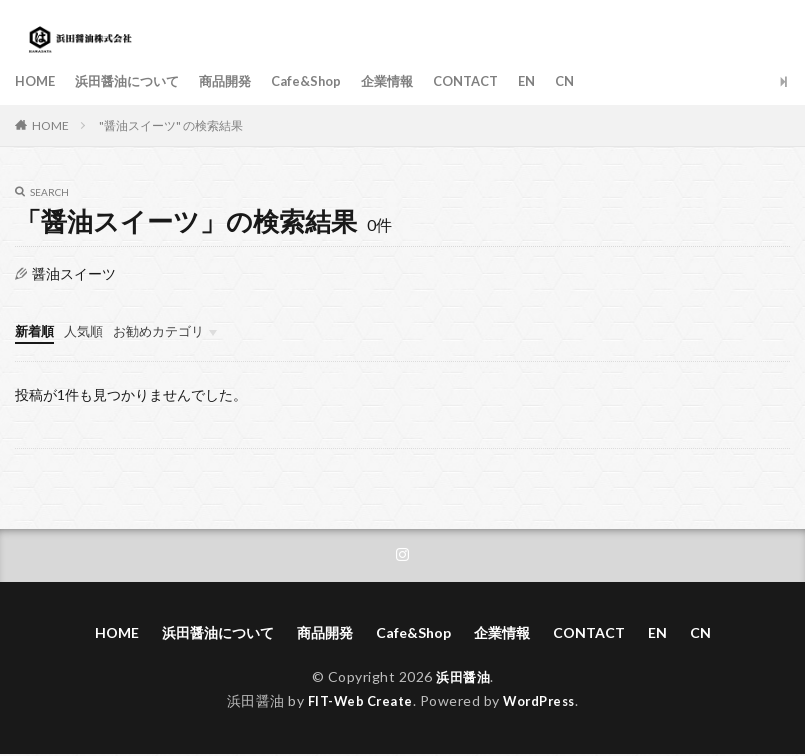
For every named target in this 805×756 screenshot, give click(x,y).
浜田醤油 (463, 678)
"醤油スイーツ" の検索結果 (171, 125)
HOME (37, 81)
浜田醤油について (135, 81)
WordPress (544, 702)
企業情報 (410, 81)
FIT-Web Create (355, 702)
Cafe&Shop (324, 81)
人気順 (88, 330)
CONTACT (494, 81)
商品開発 (239, 81)
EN (559, 81)
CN (599, 81)
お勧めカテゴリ (168, 330)
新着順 (36, 330)
